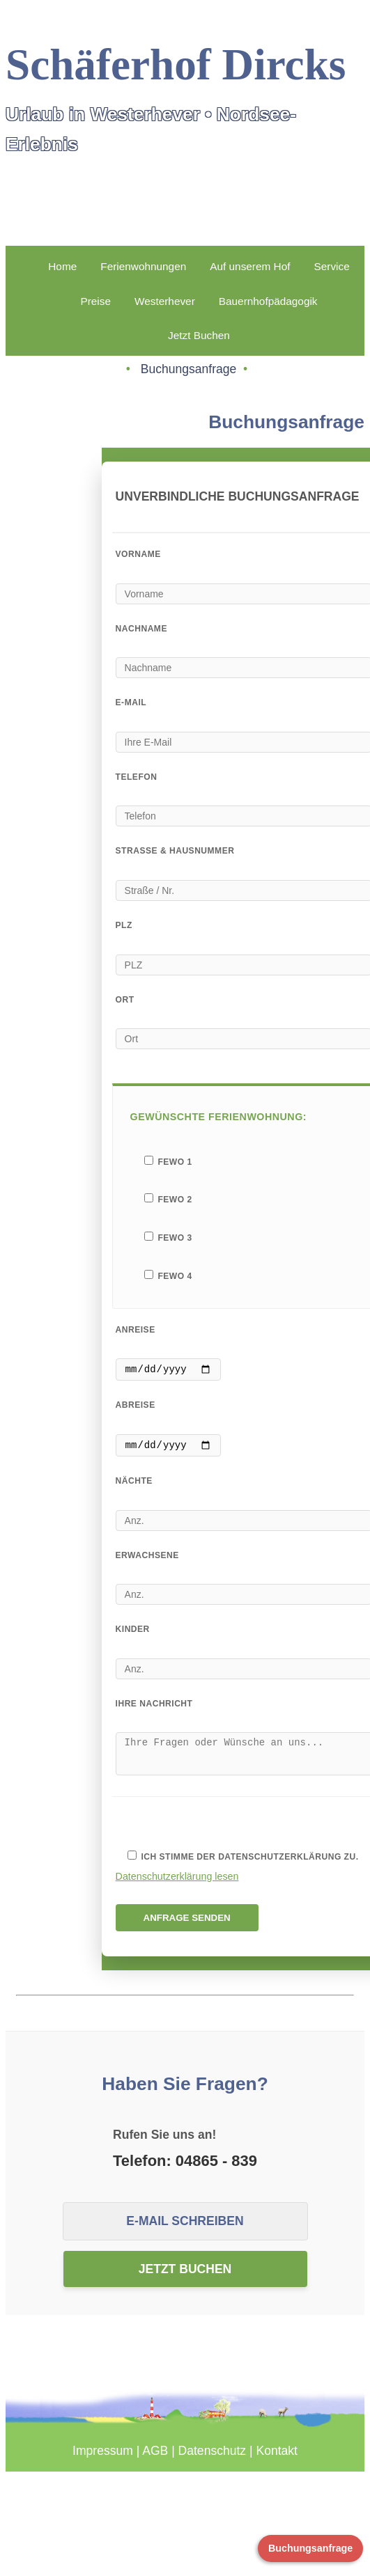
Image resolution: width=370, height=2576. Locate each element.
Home (62, 266)
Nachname (141, 629)
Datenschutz (212, 2461)
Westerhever (164, 301)
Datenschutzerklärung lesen (177, 1886)
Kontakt (277, 2461)
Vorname (138, 554)
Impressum (102, 2461)
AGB (155, 2461)
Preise (95, 301)
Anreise (135, 1330)
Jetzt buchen (185, 2279)
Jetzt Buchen (199, 335)
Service (331, 266)
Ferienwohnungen (143, 266)
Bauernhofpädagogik (268, 301)
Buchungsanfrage (310, 2548)
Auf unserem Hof (250, 266)
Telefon (136, 777)
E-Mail (131, 702)
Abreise (135, 1407)
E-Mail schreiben (184, 2231)
